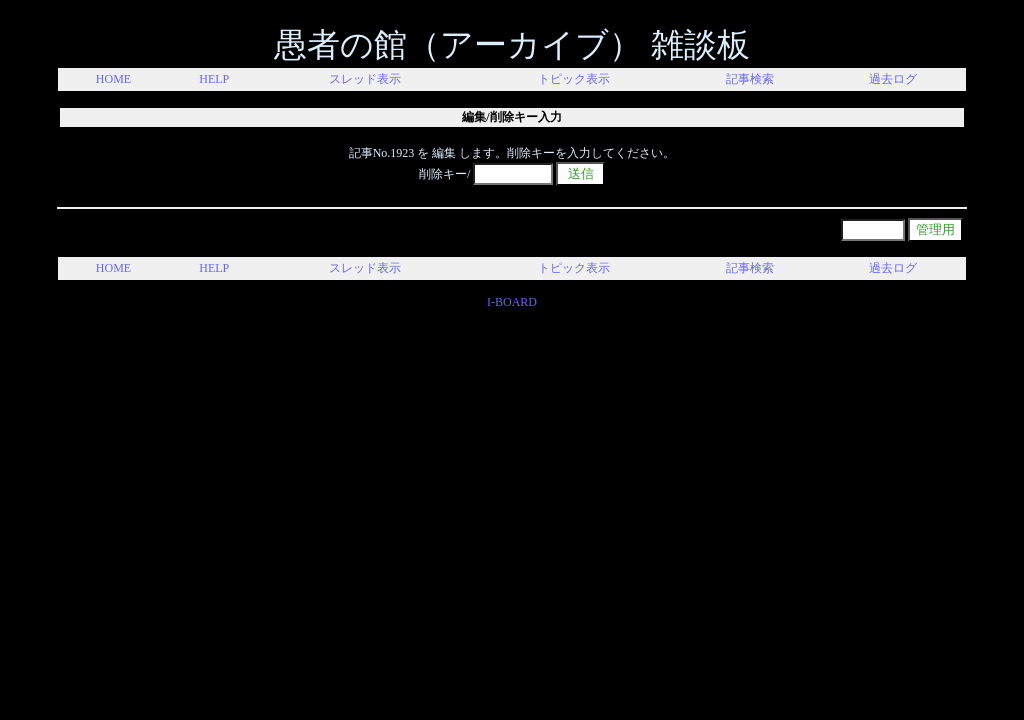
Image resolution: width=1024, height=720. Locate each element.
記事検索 (750, 79)
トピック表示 (574, 79)
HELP (214, 79)
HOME (113, 79)
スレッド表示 (365, 79)
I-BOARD (512, 302)
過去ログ (893, 79)
